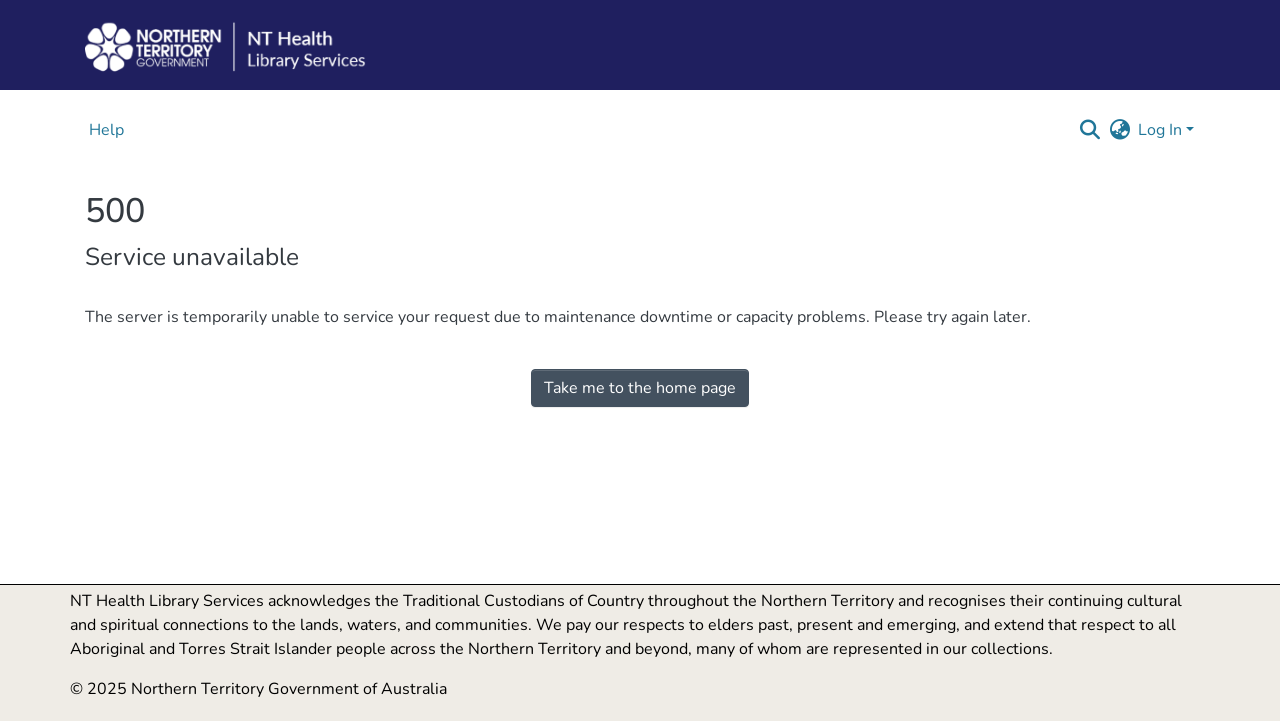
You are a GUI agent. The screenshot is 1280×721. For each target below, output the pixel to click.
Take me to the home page (640, 388)
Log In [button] (1162, 130)
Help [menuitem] (106, 130)
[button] (1089, 130)
